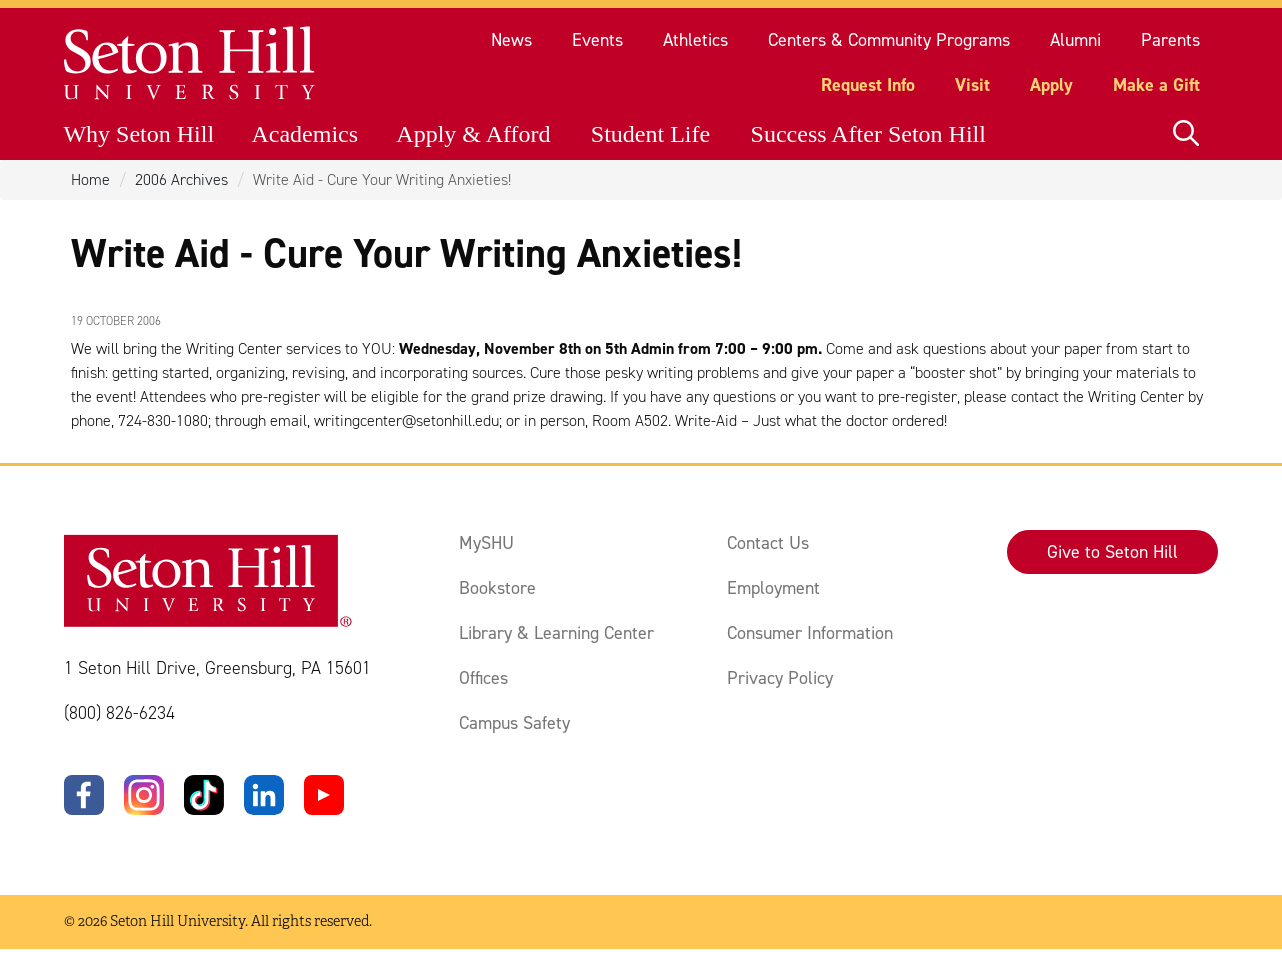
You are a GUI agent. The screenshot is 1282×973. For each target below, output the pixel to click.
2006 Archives (181, 179)
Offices (483, 678)
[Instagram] (144, 795)
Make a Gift (1156, 85)
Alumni (1075, 40)
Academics (304, 134)
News (511, 40)
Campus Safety (514, 723)
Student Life (650, 134)
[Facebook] (84, 795)
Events (597, 40)
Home (90, 179)
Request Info (868, 85)
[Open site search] (1186, 134)
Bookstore (497, 588)
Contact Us (768, 543)
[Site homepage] (190, 63)
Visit (972, 85)
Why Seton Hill (138, 134)
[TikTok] (204, 795)
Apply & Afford (473, 134)
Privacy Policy (780, 678)
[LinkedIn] (264, 795)
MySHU (486, 543)
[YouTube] (324, 795)
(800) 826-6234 (119, 713)
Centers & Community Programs (889, 40)
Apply (1051, 85)
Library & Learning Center (556, 633)
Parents (1170, 40)
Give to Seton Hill (1112, 552)
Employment (773, 588)
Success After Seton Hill (868, 134)
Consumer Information (810, 633)
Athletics (695, 40)
